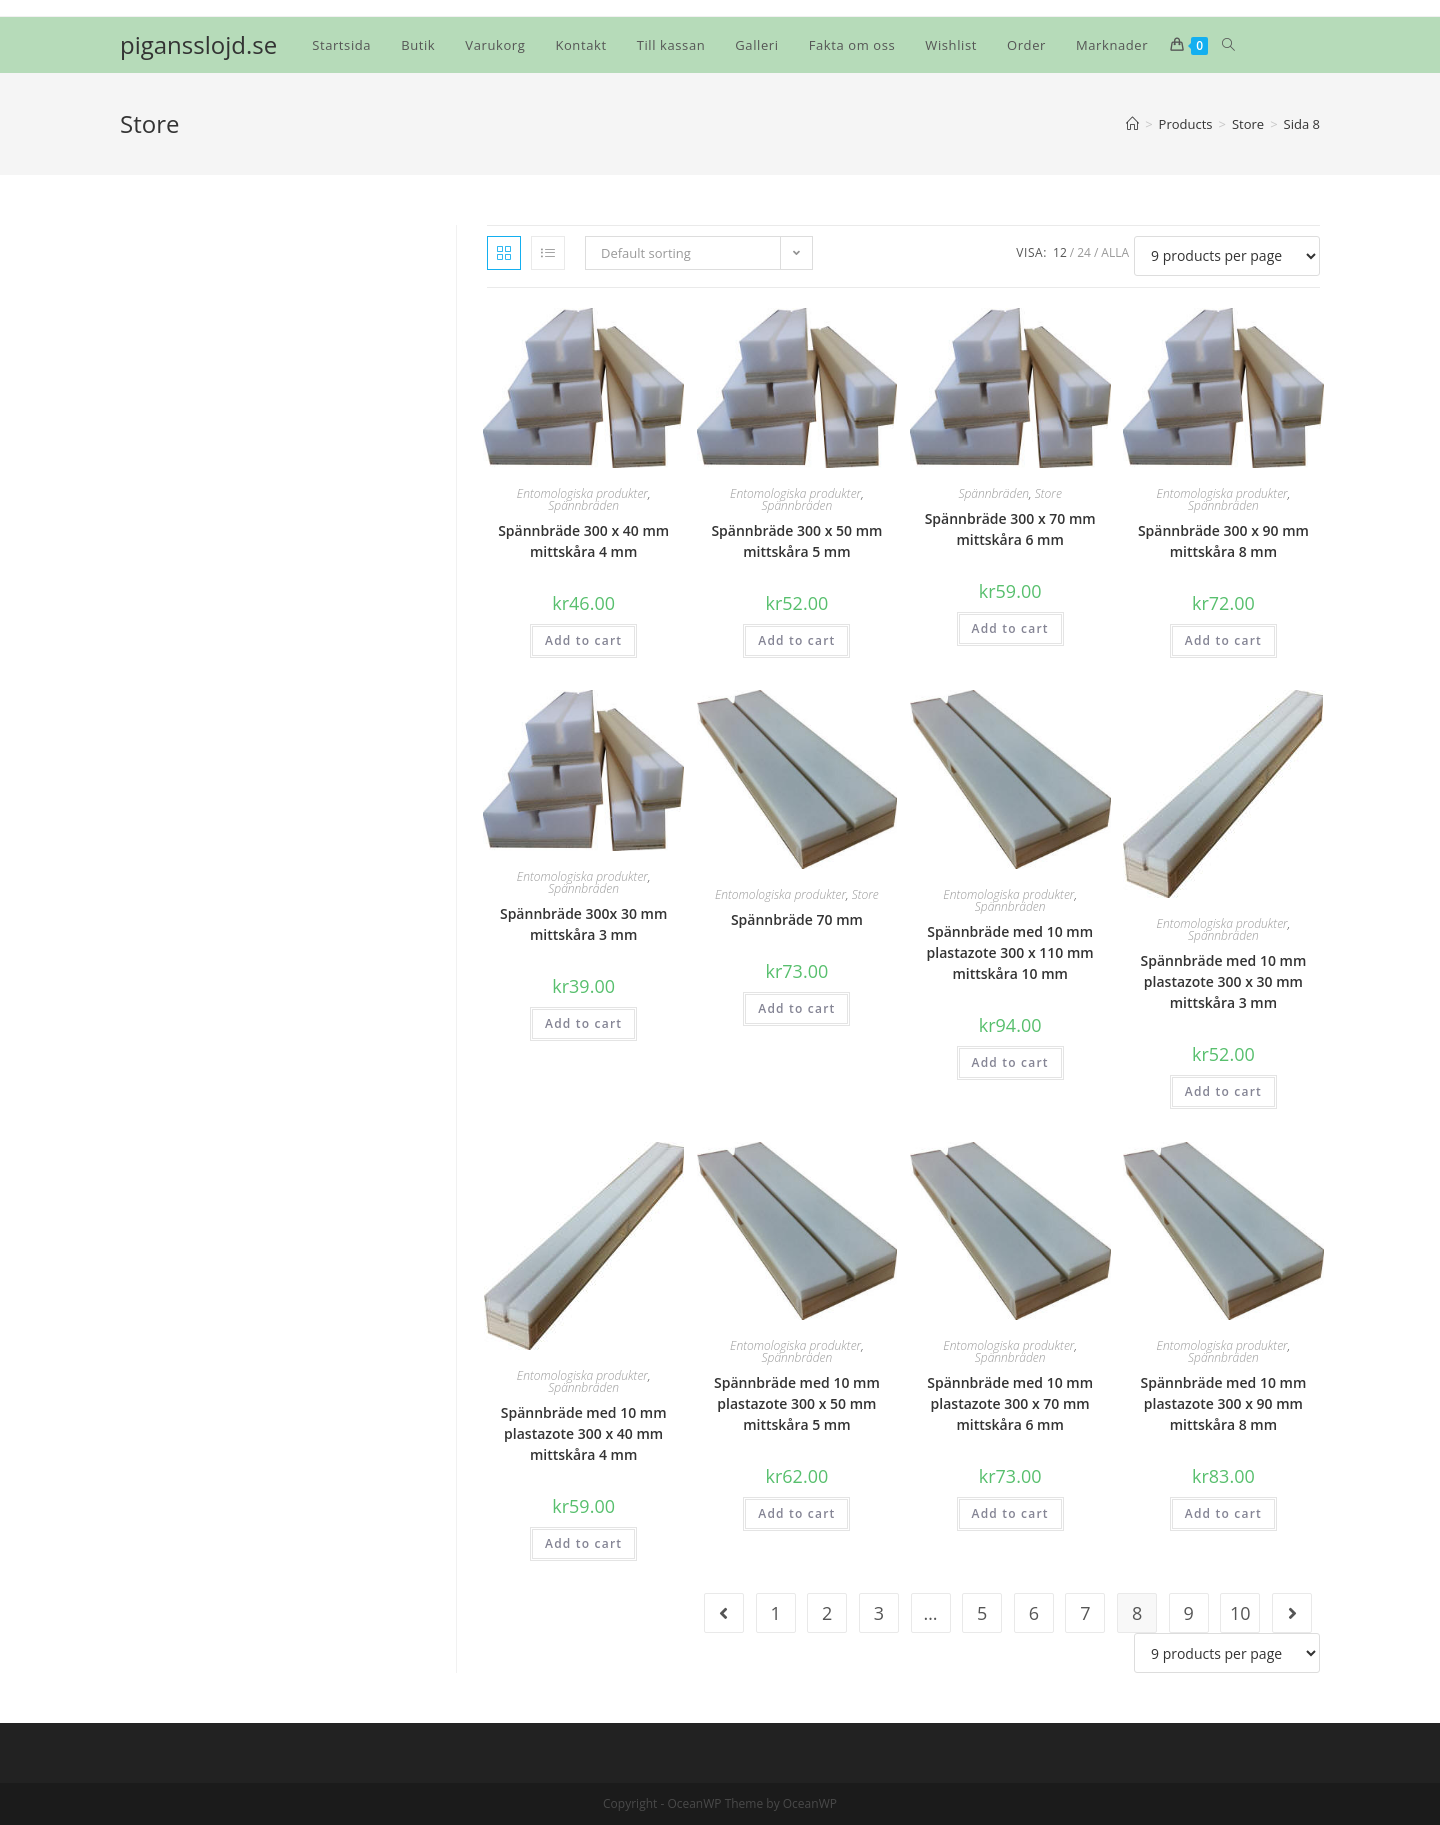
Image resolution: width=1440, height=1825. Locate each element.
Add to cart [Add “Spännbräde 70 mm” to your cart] (796, 1008)
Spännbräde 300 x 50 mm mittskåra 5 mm (796, 541)
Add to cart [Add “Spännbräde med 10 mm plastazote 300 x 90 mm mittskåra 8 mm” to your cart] (1223, 1513)
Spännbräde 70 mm (797, 919)
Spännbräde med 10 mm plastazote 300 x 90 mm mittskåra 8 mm (1223, 1403)
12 (1060, 252)
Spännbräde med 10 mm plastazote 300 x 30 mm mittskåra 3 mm (1223, 981)
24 (1084, 252)
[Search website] (1228, 45)
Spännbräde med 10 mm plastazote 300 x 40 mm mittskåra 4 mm (584, 1433)
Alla (1115, 252)
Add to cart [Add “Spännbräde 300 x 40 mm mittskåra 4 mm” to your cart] (583, 640)
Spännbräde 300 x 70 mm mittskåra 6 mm (1010, 529)
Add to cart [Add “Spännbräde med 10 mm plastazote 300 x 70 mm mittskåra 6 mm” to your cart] (1010, 1513)
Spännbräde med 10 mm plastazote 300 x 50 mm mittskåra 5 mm (797, 1403)
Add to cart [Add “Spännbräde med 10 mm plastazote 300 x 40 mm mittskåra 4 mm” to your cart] (583, 1543)
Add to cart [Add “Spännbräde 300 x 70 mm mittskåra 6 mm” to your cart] (1010, 628)
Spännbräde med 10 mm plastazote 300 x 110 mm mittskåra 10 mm (1010, 952)
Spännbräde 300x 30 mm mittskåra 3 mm (583, 924)
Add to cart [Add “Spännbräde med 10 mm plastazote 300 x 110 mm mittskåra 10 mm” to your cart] (1010, 1062)
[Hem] (1132, 124)
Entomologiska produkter (582, 493)
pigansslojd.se (198, 44)
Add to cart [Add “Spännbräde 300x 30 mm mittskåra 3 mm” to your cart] (583, 1023)
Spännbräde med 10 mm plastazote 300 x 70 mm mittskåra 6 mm (1010, 1403)
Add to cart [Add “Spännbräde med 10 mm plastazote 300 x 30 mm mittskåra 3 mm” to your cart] (1223, 1091)
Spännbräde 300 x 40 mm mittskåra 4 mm (583, 541)
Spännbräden (583, 505)
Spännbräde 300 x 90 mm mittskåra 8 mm (1223, 541)
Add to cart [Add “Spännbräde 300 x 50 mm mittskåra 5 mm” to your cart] (796, 640)
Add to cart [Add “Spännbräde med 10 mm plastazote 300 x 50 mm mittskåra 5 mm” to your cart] (796, 1513)
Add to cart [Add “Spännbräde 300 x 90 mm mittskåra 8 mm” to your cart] (1223, 640)
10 (1240, 1613)
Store (1048, 493)
